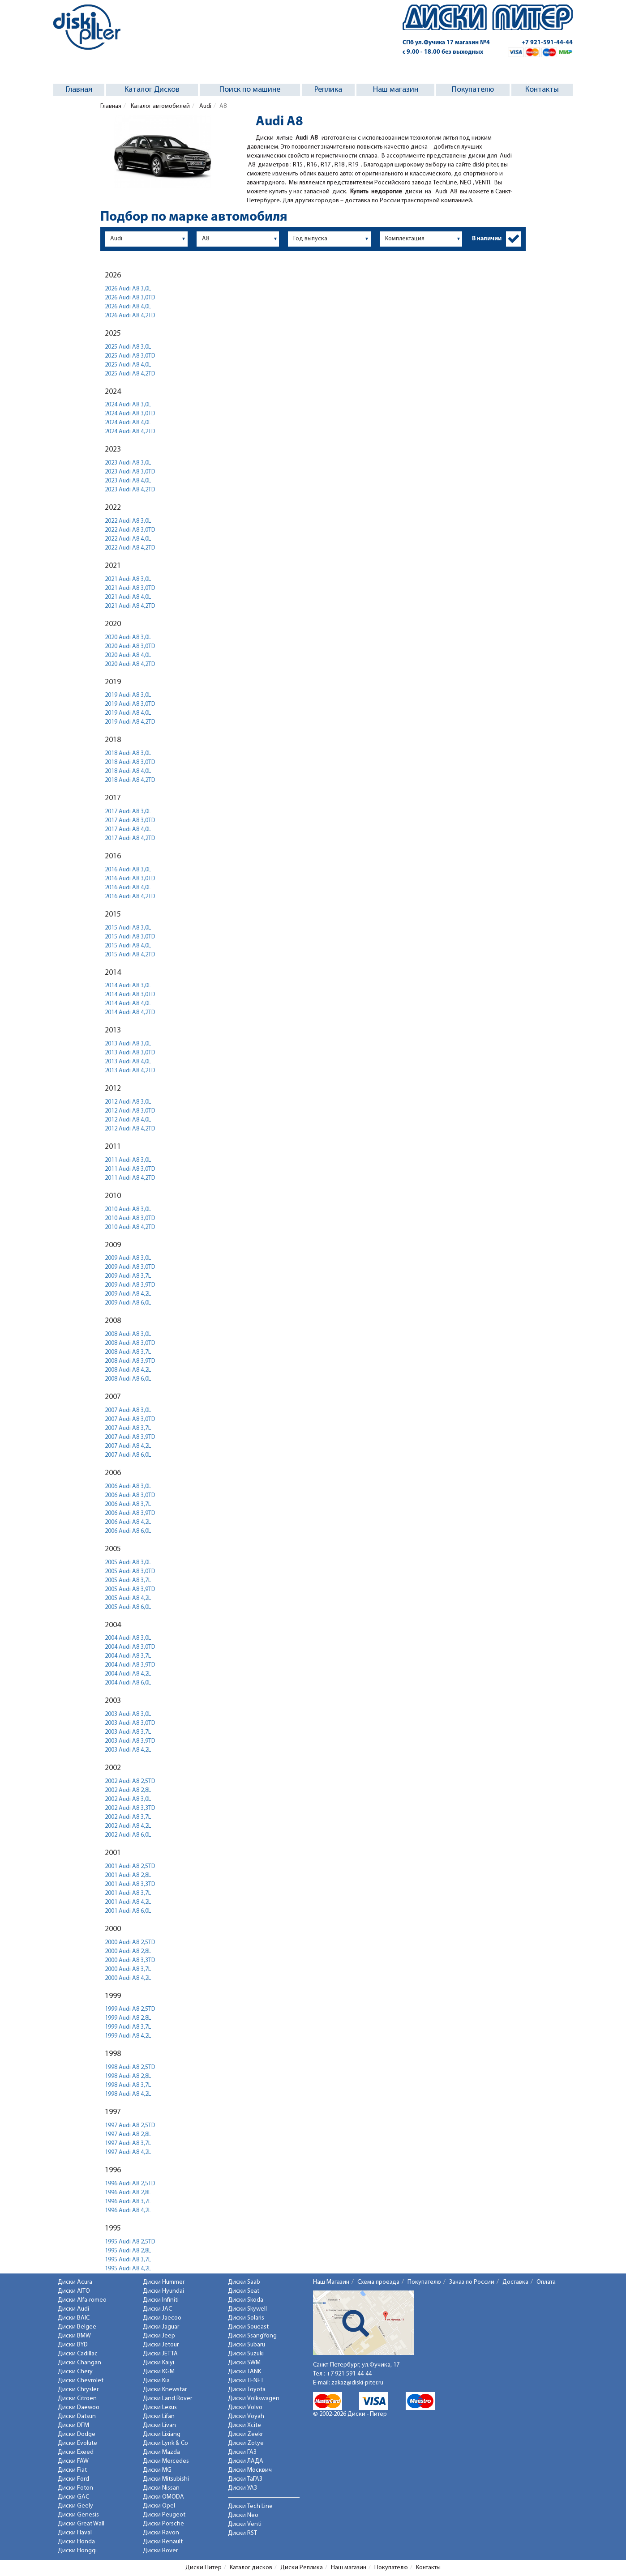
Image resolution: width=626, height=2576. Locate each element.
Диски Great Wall (81, 2524)
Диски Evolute (77, 2443)
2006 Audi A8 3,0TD (130, 1495)
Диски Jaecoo (162, 2318)
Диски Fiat (72, 2470)
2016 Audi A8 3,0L (128, 869)
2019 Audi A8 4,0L (128, 713)
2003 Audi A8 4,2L (128, 1750)
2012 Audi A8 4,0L (128, 1120)
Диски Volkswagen (253, 2398)
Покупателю (473, 89)
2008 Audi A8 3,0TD (130, 1343)
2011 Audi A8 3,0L (128, 1160)
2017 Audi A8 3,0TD (130, 820)
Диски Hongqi (77, 2550)
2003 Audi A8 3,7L (128, 1732)
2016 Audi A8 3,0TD (130, 878)
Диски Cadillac (78, 2353)
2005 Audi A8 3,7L (128, 1580)
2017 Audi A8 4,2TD (130, 838)
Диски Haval (75, 2532)
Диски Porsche (163, 2524)
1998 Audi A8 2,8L (128, 2076)
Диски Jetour (161, 2344)
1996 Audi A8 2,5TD (130, 2183)
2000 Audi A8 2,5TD (130, 1942)
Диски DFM (73, 2425)
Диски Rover (160, 2550)
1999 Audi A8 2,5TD (130, 2009)
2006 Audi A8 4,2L (128, 1522)
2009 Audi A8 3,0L (128, 1258)
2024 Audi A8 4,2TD (130, 431)
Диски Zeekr (245, 2434)
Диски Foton (75, 2488)
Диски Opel (159, 2506)
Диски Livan (159, 2425)
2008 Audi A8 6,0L (128, 1379)
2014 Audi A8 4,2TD (130, 1012)
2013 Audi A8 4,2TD (130, 1070)
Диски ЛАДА (245, 2461)
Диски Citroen (77, 2398)
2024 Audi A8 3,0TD (130, 413)
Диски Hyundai (163, 2291)
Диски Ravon (161, 2532)
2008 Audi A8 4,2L (128, 1370)
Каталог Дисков (152, 89)
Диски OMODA (163, 2497)
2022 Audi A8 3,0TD (130, 530)
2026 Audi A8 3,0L (128, 289)
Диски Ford (73, 2479)
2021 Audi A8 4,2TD (130, 606)
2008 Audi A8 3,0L (128, 1334)
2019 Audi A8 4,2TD (130, 722)
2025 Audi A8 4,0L (128, 365)
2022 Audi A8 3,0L (128, 521)
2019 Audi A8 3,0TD (130, 704)
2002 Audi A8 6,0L (128, 1835)
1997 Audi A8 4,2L (128, 2152)
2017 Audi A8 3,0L (128, 811)
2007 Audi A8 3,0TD (130, 1419)
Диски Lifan (159, 2416)
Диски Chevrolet (80, 2380)
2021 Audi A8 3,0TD (130, 588)
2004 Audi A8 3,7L (128, 1656)
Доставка (515, 2282)
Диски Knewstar (165, 2389)
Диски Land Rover (167, 2398)
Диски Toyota (247, 2389)
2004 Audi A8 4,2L (128, 1674)
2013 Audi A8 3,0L (128, 1044)
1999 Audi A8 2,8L (128, 2018)
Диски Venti (245, 2524)
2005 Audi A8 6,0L (128, 1607)
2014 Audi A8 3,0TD (130, 994)
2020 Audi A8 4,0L (128, 655)
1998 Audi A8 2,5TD (130, 2067)
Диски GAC (73, 2497)
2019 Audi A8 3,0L (128, 695)
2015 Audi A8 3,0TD (130, 937)
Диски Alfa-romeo (82, 2300)
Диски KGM (159, 2371)
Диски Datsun (77, 2416)
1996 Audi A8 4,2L (128, 2210)
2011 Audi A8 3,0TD (130, 1169)
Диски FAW (73, 2461)
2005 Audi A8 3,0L (128, 1562)
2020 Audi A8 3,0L (128, 637)
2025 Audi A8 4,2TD (130, 374)
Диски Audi (73, 2309)
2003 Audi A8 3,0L (128, 1714)
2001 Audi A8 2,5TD (130, 1866)
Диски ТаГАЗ (245, 2479)
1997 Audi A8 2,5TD (130, 2125)
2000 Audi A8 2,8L (128, 1951)
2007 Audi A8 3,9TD (130, 1437)
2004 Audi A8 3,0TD (130, 1647)
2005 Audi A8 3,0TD (130, 1571)
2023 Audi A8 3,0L (128, 463)
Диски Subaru (246, 2344)
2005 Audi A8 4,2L (128, 1598)
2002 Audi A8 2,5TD (130, 1781)
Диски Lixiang (161, 2434)
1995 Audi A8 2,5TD (130, 2242)
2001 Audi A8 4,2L (128, 1902)
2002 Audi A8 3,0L (128, 1799)
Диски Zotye (246, 2443)
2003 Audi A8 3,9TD (130, 1741)
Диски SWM (244, 2362)
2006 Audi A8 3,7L (128, 1504)
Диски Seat (243, 2291)
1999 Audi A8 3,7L (128, 2027)
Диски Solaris (246, 2318)
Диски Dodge (76, 2434)
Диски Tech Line (250, 2506)
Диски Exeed (76, 2452)
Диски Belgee (77, 2327)
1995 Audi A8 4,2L (128, 2268)
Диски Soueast (248, 2327)
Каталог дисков (251, 2567)
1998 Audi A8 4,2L (128, 2094)
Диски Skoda (245, 2300)
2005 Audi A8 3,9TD (130, 1589)
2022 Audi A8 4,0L (128, 539)
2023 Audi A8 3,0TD (130, 472)
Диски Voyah (246, 2416)
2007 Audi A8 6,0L (128, 1455)
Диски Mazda (161, 2452)
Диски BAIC (74, 2318)
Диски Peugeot (164, 2515)
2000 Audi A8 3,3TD (130, 1960)
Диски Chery (75, 2371)
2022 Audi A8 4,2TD (130, 548)
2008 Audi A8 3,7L (128, 1352)
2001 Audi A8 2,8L (128, 1875)
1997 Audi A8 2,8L (128, 2134)
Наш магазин (395, 89)
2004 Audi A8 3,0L (128, 1638)
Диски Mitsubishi (166, 2479)
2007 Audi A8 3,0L (128, 1410)
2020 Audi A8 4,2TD (130, 664)
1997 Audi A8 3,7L (128, 2143)
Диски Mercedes (166, 2461)
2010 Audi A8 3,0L (128, 1209)
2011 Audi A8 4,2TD (130, 1178)
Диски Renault (163, 2541)
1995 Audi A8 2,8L (128, 2251)
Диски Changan (79, 2362)
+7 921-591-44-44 (547, 42)
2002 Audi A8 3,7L (128, 1817)
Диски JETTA (160, 2353)
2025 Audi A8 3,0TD (130, 356)
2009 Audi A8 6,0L (128, 1303)
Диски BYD (73, 2344)
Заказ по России (471, 2282)
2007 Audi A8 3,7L (128, 1428)
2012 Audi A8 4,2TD (130, 1129)
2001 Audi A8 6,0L (128, 1911)
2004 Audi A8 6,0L (128, 1683)
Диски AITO (74, 2291)
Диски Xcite (244, 2425)
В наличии (487, 238)
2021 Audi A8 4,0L (128, 597)
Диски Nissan (161, 2488)
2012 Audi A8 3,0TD (130, 1111)
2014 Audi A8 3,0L (128, 985)
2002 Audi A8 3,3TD (130, 1808)
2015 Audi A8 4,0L (128, 946)
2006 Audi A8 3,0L (128, 1486)
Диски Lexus (160, 2407)
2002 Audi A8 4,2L (128, 1826)
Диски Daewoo (78, 2407)
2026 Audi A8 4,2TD (130, 315)
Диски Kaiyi (158, 2362)
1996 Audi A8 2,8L (128, 2192)
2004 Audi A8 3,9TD (130, 1665)
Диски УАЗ (242, 2488)
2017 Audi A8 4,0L (128, 829)
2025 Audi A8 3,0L (128, 347)
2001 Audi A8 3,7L (128, 1893)
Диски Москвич (250, 2470)
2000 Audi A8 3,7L (128, 1969)
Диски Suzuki (246, 2353)
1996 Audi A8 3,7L (128, 2201)
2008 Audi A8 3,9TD (130, 1361)
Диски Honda (76, 2541)
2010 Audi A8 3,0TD (130, 1218)
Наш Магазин (331, 2282)
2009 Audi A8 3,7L (128, 1276)
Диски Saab (244, 2282)
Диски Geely (75, 2506)
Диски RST (242, 2533)
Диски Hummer (163, 2282)
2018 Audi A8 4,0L (128, 771)
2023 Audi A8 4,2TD (130, 489)
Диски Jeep (159, 2336)
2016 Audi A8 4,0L (128, 887)
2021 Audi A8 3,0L (128, 579)
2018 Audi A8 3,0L (128, 753)
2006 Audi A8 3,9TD (130, 1513)
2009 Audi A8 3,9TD (130, 1285)
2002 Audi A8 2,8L (128, 1790)
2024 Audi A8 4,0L (128, 422)
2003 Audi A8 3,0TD (130, 1723)
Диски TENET (246, 2380)
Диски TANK (244, 2371)
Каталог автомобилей (159, 106)
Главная (79, 89)
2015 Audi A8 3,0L (128, 928)
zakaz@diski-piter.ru (357, 2383)
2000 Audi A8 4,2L (128, 1978)
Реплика (328, 89)
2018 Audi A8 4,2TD (130, 780)
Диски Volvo (245, 2407)
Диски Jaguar (161, 2327)
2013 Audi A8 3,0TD (130, 1052)
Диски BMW (74, 2336)
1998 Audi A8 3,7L (128, 2085)
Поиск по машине (249, 89)
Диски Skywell (247, 2309)
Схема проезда (378, 2282)
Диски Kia (156, 2380)
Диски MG (157, 2470)
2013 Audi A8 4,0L (128, 1061)
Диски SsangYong (252, 2336)
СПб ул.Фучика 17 (446, 42)
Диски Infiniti (161, 2300)
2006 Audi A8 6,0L (128, 1531)
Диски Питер (203, 2567)
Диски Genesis (78, 2515)
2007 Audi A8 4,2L (128, 1446)
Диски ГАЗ (242, 2452)
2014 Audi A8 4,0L (128, 1003)
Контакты (542, 89)
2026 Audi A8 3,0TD (130, 297)
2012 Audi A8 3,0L (128, 1102)
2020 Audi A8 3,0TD (130, 646)
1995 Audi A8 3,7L (128, 2259)
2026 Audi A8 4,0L (128, 306)
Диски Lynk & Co (165, 2443)
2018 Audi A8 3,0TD (130, 762)
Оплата (546, 2282)
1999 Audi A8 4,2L (128, 2036)
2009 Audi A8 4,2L (128, 1294)
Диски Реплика (301, 2567)
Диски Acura (75, 2282)
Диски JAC (157, 2309)
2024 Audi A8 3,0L (128, 404)
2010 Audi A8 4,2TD (130, 1227)
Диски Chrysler (78, 2389)
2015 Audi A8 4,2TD (130, 954)
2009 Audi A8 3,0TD (130, 1267)
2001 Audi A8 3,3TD (130, 1884)
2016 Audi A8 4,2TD (130, 896)
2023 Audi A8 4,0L (128, 481)
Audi (204, 106)
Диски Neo (243, 2515)
